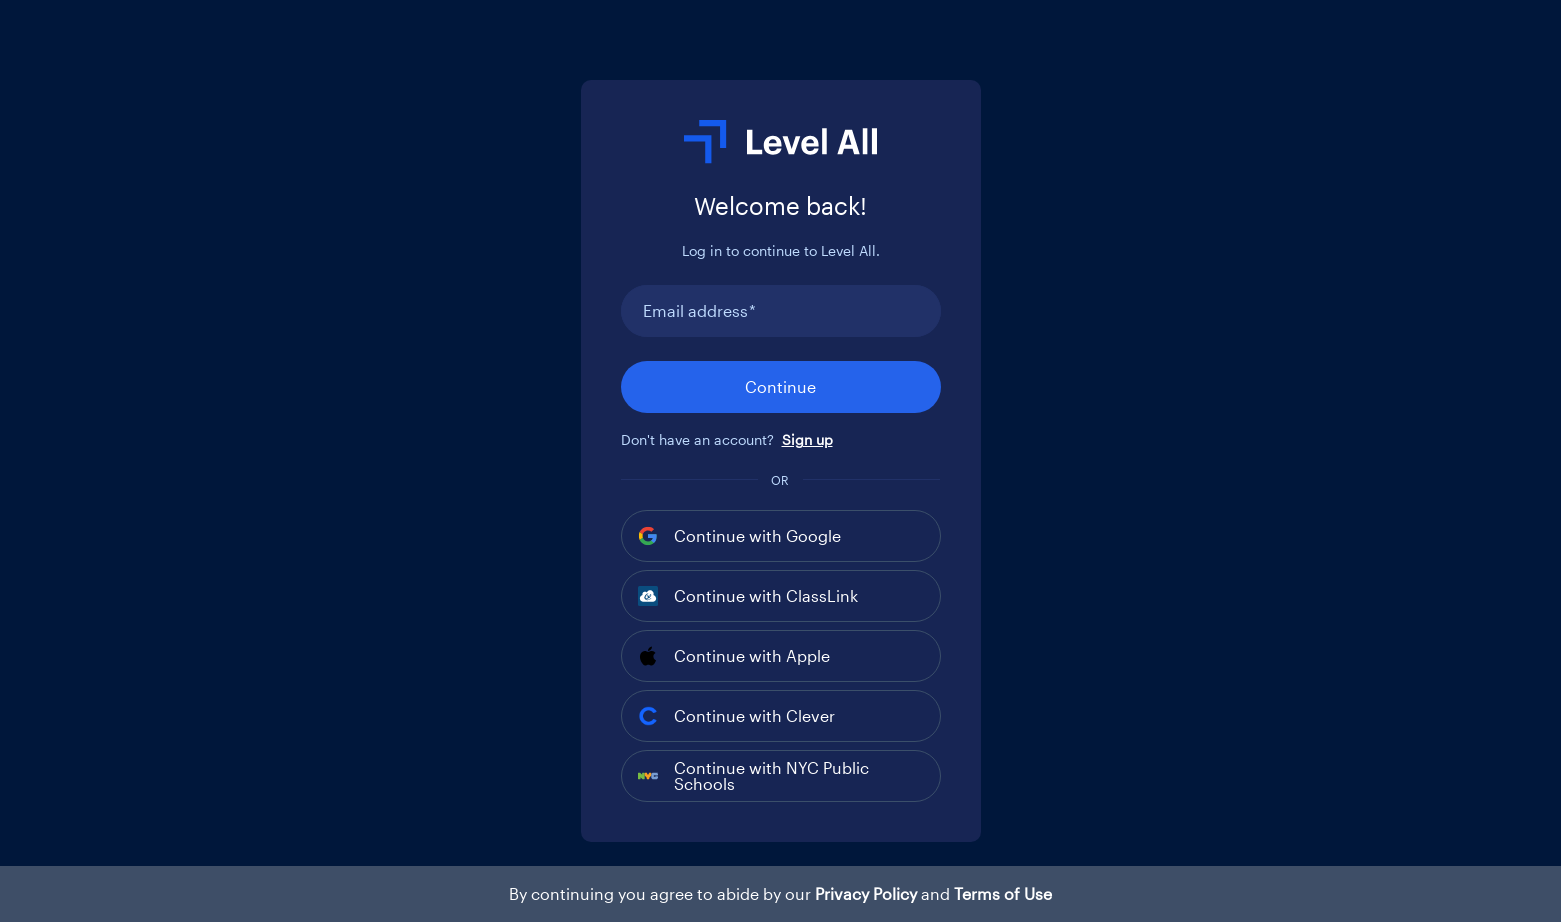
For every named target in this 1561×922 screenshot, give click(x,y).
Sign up (807, 439)
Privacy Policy (866, 893)
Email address (699, 311)
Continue (780, 386)
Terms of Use (1003, 893)
